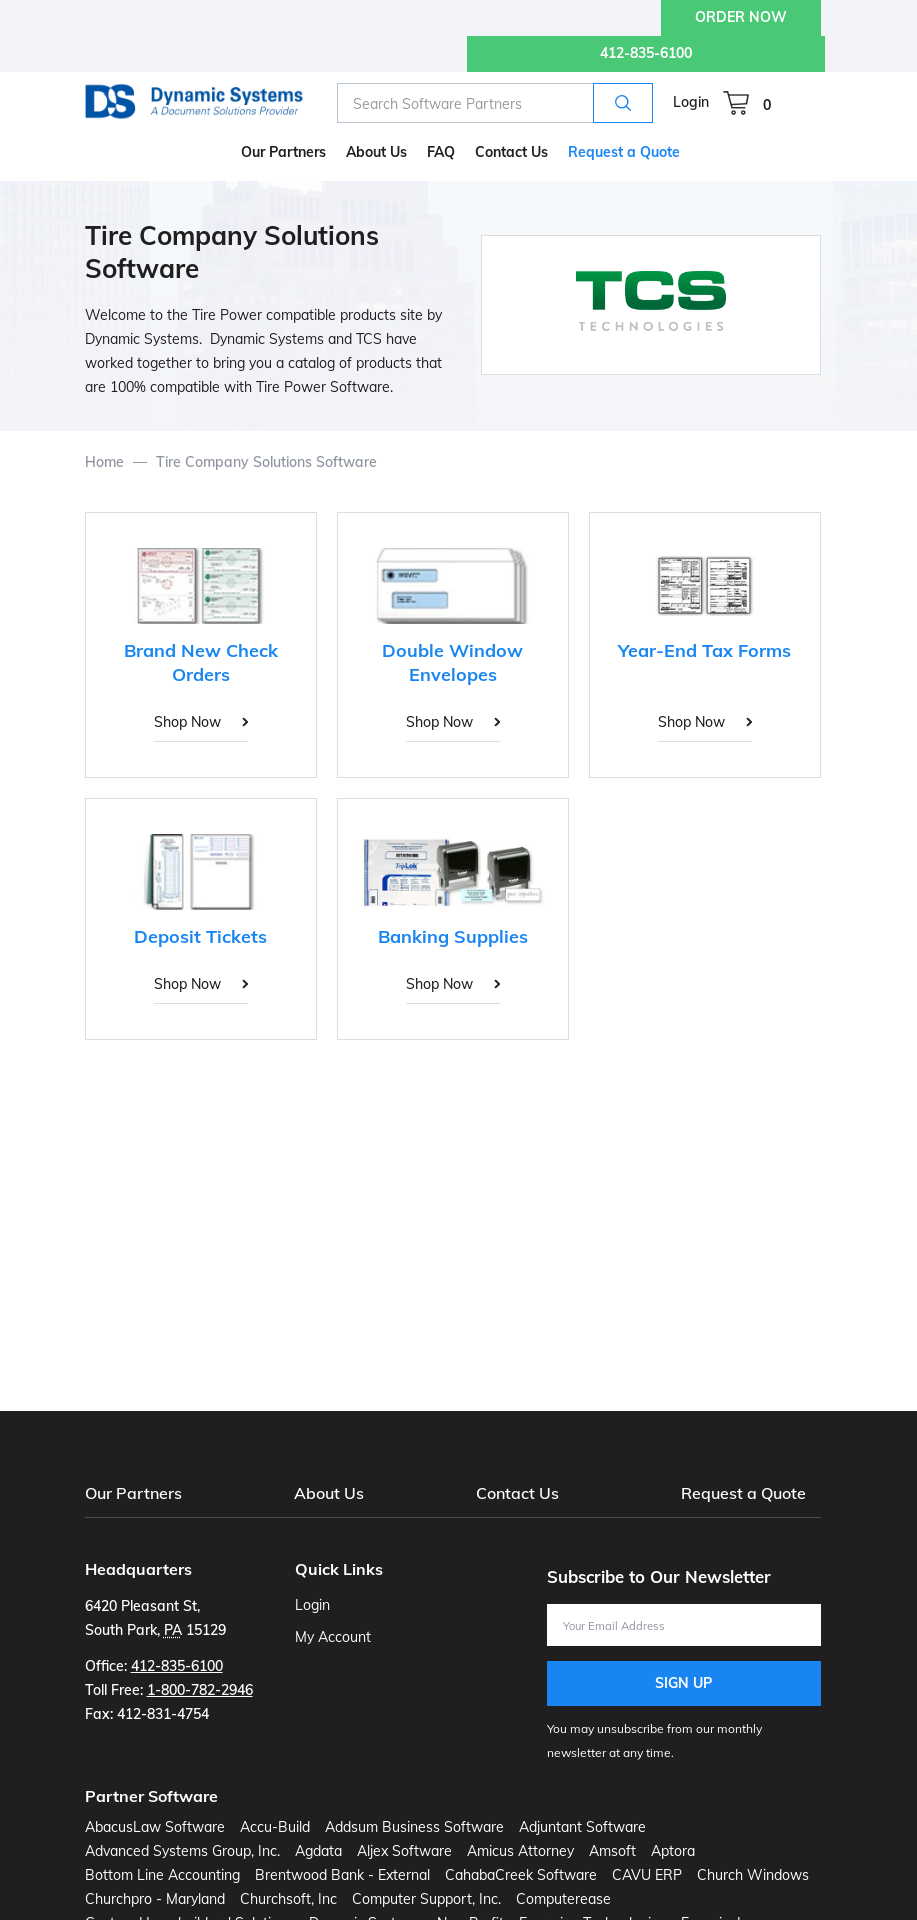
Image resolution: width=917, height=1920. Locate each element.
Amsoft (612, 1851)
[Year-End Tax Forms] (705, 645)
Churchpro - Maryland (155, 1899)
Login (691, 102)
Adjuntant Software (582, 1827)
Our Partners (133, 1493)
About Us (329, 1493)
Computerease (563, 1899)
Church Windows (753, 1875)
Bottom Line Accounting (162, 1875)
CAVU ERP (647, 1875)
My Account (333, 1637)
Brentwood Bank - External (342, 1875)
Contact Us (517, 1493)
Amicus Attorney (520, 1851)
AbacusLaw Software (155, 1827)
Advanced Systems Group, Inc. (182, 1851)
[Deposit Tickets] (201, 919)
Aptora (673, 1851)
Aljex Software (404, 1851)
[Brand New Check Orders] (201, 645)
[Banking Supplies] (453, 919)
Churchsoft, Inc (288, 1899)
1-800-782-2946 (200, 1690)
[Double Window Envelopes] (453, 645)
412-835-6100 (646, 53)
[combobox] (495, 103)
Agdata (318, 1851)
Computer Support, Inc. (426, 1899)
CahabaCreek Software (521, 1875)
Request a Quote (743, 1493)
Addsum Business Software (414, 1827)
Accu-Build (275, 1827)
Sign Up (683, 1683)
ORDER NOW (741, 17)
